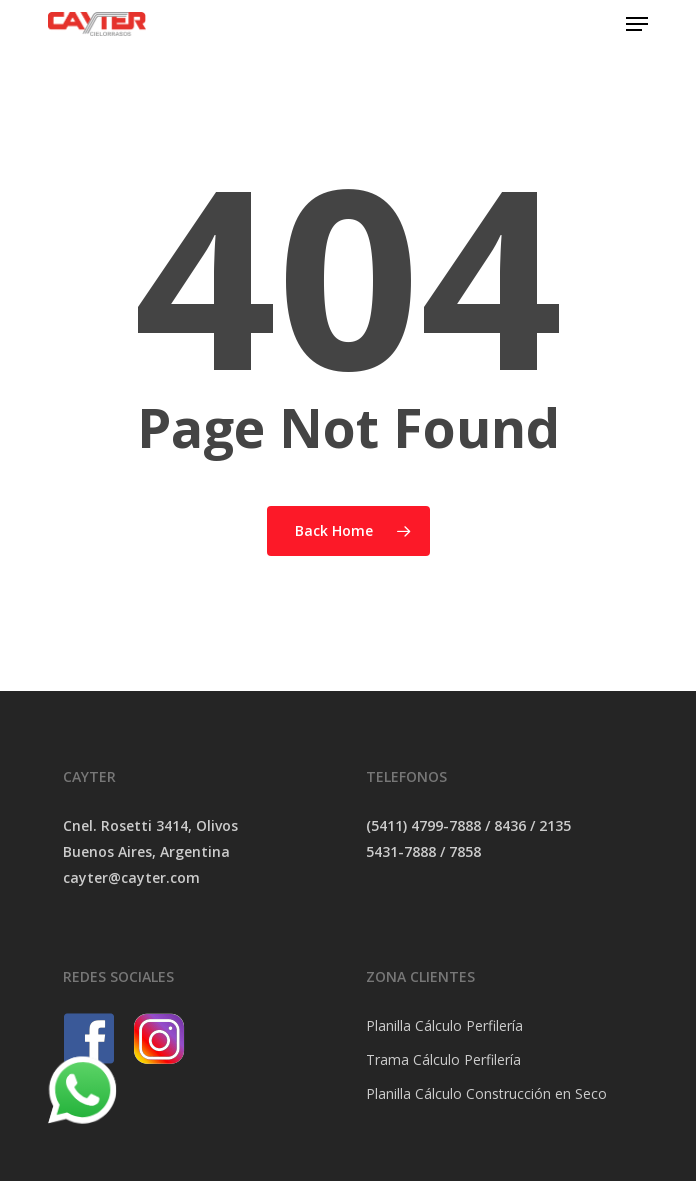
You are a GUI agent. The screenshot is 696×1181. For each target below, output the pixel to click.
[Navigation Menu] (637, 24)
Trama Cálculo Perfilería (443, 1059)
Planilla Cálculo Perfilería (444, 1025)
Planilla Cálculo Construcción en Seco (486, 1093)
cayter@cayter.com (131, 877)
